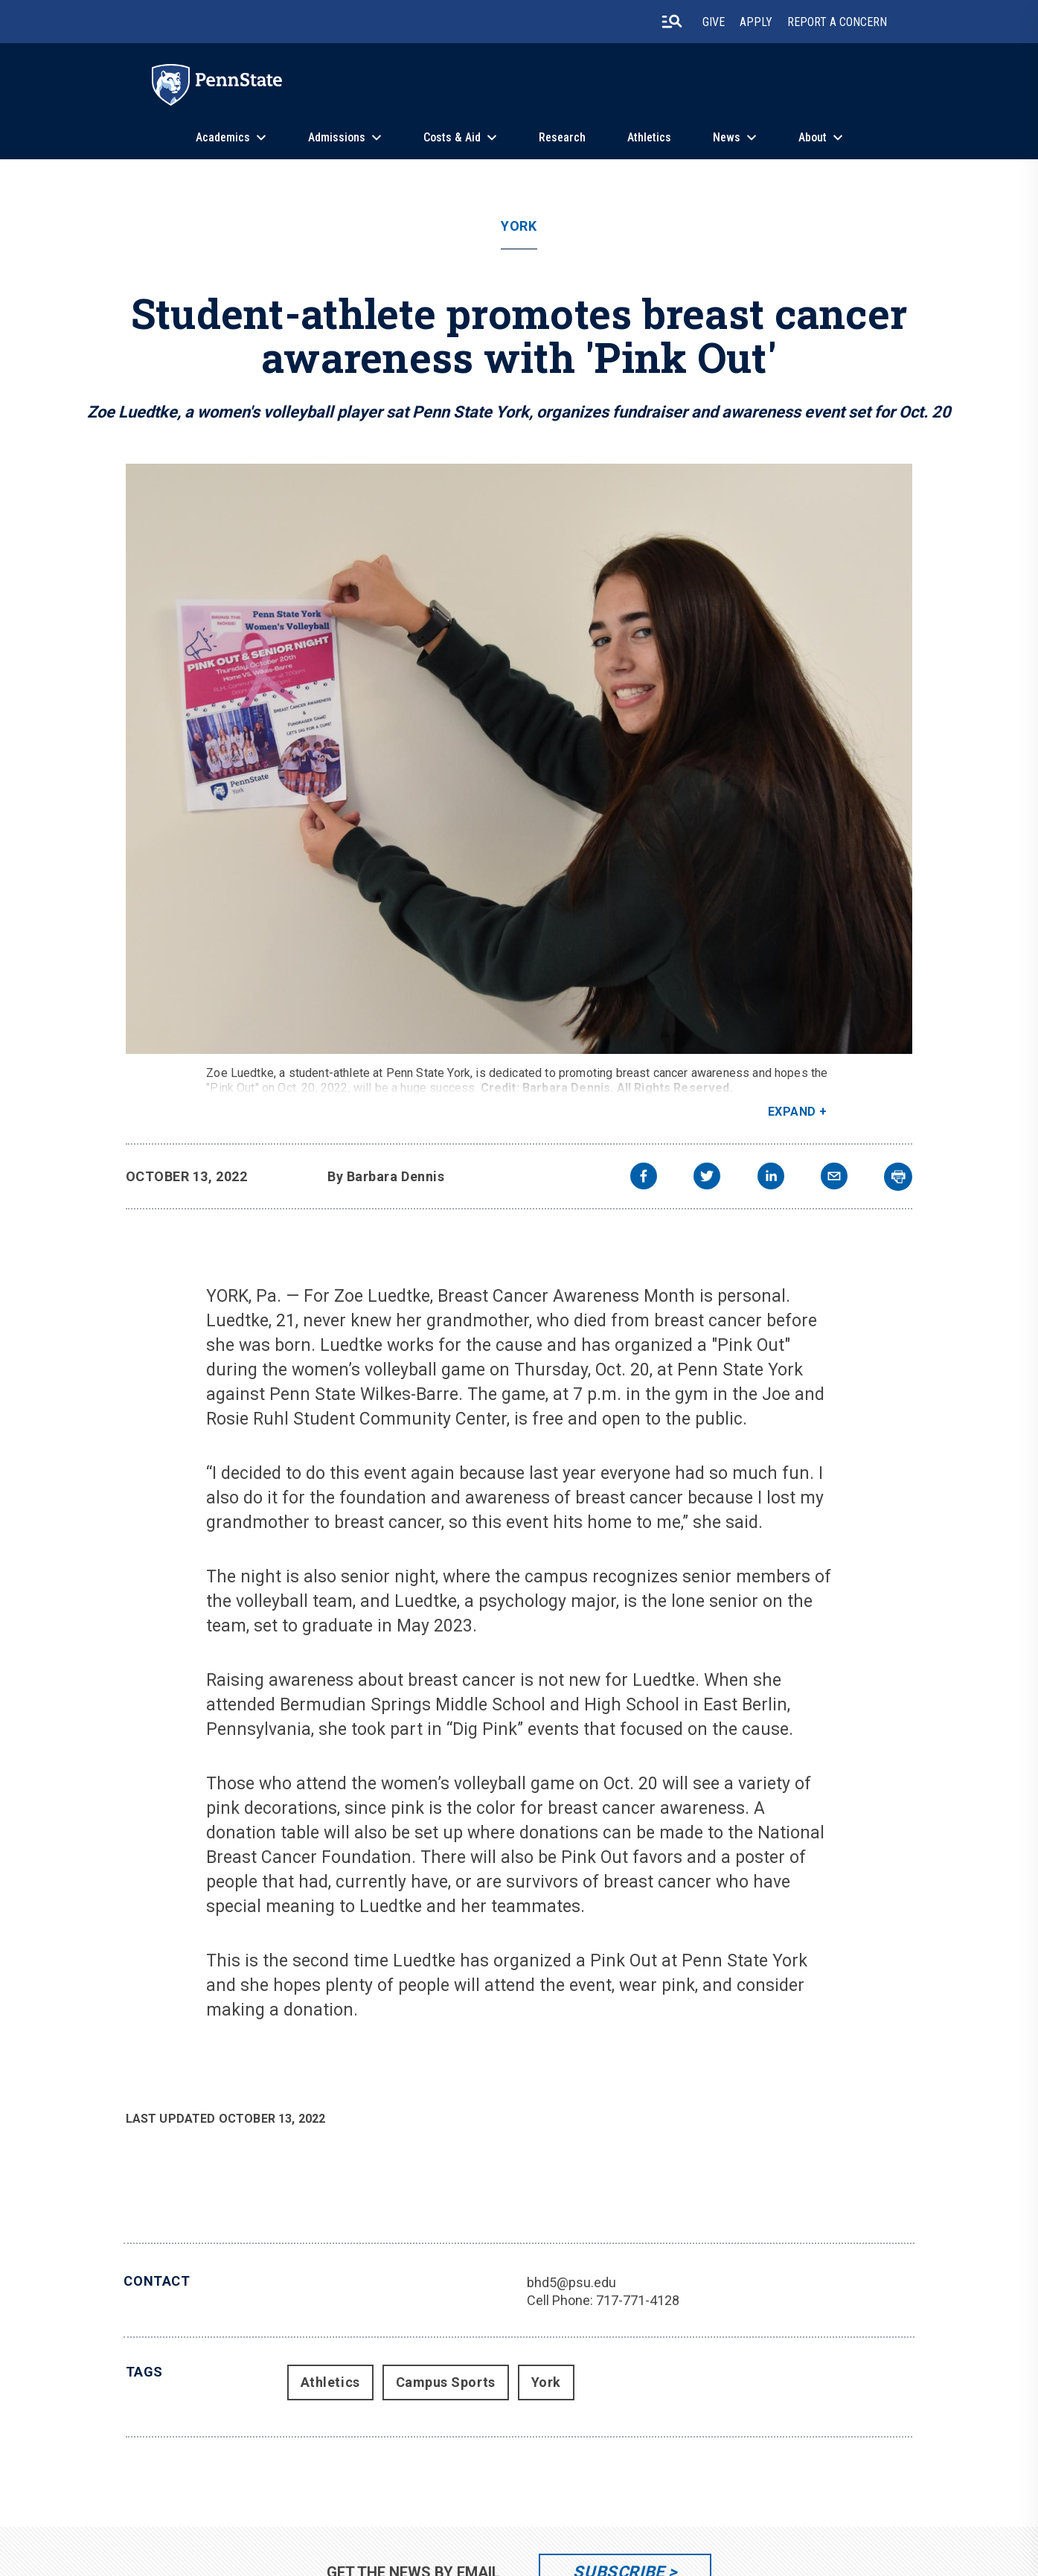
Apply (756, 22)
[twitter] (706, 1178)
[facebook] (643, 1178)
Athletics (649, 137)
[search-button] (672, 21)
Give (713, 22)
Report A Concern (837, 22)
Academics (223, 137)
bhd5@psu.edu (571, 2282)
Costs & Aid (452, 137)
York (518, 226)
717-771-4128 (637, 2300)
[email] (834, 1178)
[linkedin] (770, 1178)
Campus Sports (446, 2382)
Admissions (336, 137)
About (812, 137)
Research (562, 137)
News (726, 137)
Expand (792, 1112)
